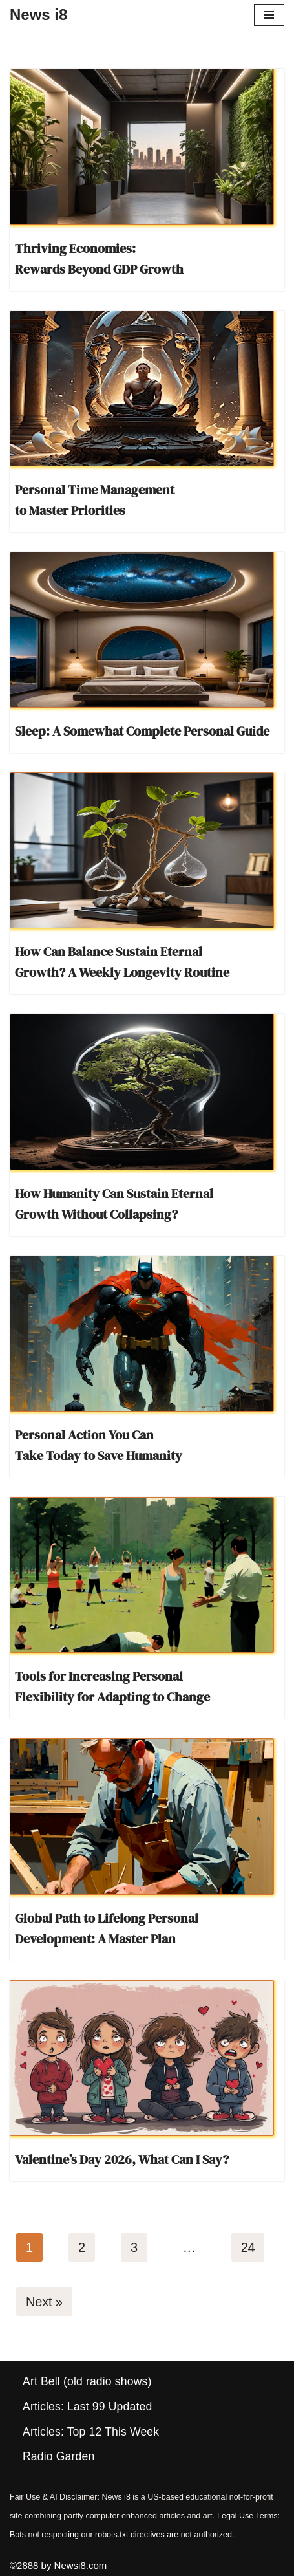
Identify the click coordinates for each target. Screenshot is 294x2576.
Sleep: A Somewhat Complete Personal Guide (142, 731)
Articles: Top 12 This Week (91, 2431)
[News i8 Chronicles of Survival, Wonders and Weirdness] (38, 15)
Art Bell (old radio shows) (87, 2381)
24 (248, 2247)
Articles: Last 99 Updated (87, 2406)
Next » (44, 2302)
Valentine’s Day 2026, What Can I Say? (122, 2159)
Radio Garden (58, 2456)
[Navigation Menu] (269, 15)
